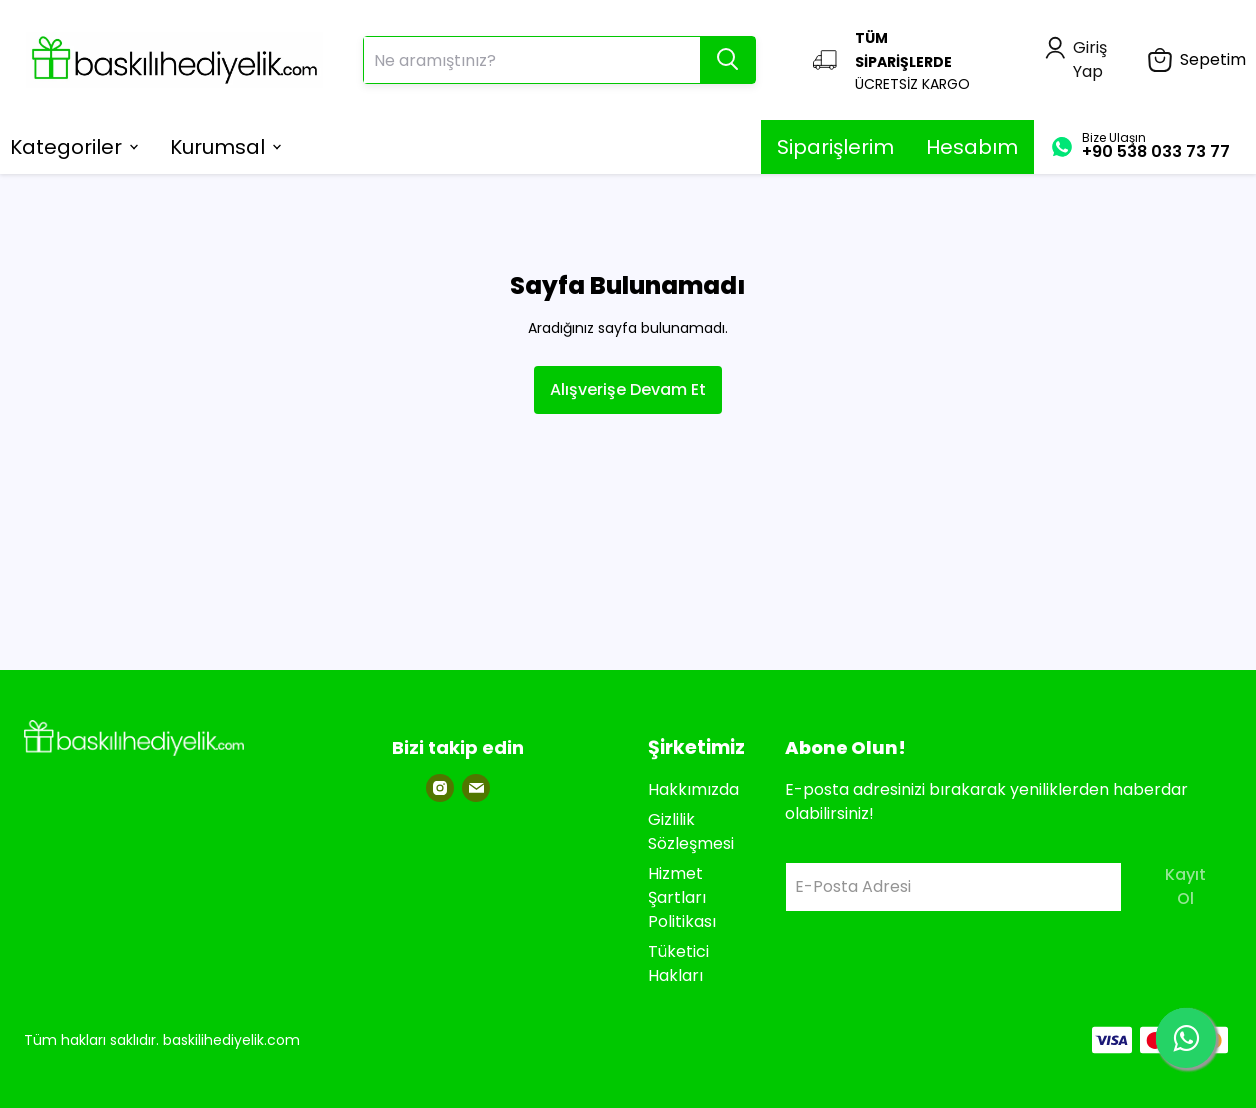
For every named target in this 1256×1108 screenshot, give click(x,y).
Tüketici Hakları (678, 963)
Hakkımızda (693, 789)
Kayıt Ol (1185, 886)
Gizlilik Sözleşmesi (691, 831)
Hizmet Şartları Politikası (682, 897)
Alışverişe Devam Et (628, 389)
